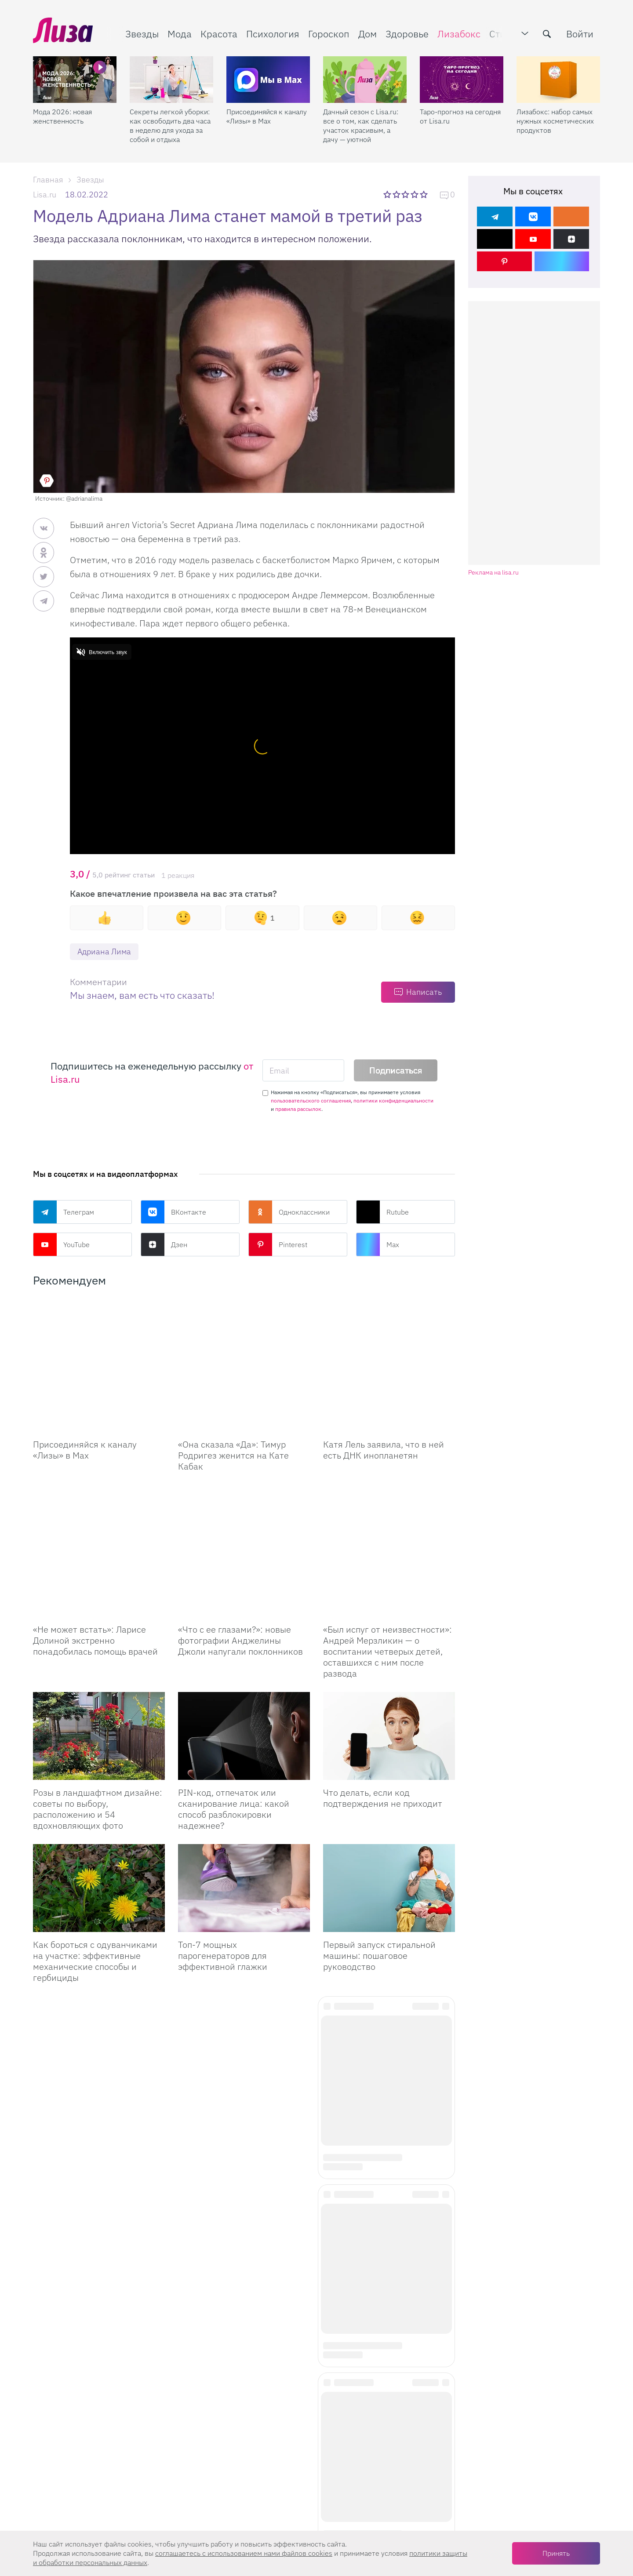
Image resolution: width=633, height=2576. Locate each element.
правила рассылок (298, 1109)
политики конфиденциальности (393, 1100)
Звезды (142, 33)
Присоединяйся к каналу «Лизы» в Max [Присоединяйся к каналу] (85, 1449)
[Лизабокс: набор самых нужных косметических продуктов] (558, 79)
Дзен (164, 1244)
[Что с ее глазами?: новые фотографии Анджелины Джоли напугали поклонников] (244, 1529)
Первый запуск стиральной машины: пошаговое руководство (379, 1911)
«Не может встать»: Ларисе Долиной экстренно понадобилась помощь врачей (95, 1596)
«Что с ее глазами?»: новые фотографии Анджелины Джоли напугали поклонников (240, 1596)
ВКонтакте (173, 1212)
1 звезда (388, 194)
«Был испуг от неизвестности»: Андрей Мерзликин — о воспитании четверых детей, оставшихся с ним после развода (387, 1607)
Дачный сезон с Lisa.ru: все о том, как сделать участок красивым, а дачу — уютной (360, 125)
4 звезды (415, 194)
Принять (556, 2553)
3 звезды (406, 194)
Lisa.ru (44, 194)
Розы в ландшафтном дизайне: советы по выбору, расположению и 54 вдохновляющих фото (97, 1765)
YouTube (61, 1244)
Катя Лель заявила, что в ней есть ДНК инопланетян (383, 1405)
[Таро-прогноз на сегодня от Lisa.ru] (461, 79)
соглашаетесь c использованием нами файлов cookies (243, 2553)
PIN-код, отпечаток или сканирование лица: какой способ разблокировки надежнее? (233, 1765)
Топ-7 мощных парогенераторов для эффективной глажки (222, 1911)
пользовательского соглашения (311, 1100)
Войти (579, 33)
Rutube (382, 1212)
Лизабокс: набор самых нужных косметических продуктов (555, 121)
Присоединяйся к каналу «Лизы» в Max (266, 116)
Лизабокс (458, 33)
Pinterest (277, 1244)
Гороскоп (328, 33)
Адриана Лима (104, 951)
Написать (424, 992)
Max (377, 1244)
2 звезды (397, 194)
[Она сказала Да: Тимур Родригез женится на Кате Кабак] (244, 1366)
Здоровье (407, 33)
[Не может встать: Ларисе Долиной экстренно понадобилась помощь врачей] (99, 1529)
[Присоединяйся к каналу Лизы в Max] (99, 1366)
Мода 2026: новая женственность (62, 116)
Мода (179, 33)
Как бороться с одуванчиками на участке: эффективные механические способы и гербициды (95, 1917)
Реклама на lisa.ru (493, 572)
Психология (272, 33)
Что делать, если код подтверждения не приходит (382, 1754)
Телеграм (63, 1212)
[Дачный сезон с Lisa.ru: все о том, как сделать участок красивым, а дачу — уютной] (365, 79)
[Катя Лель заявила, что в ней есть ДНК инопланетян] (389, 1344)
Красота (218, 33)
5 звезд (424, 194)
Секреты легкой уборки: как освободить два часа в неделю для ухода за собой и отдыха (170, 125)
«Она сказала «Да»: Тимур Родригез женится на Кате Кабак (233, 1455)
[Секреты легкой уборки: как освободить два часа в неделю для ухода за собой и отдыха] (171, 79)
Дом (367, 33)
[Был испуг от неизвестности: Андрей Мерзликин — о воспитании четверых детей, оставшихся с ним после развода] (389, 1529)
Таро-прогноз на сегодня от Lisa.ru (460, 116)
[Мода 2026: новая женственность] (74, 79)
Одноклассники (289, 1212)
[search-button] (547, 33)
